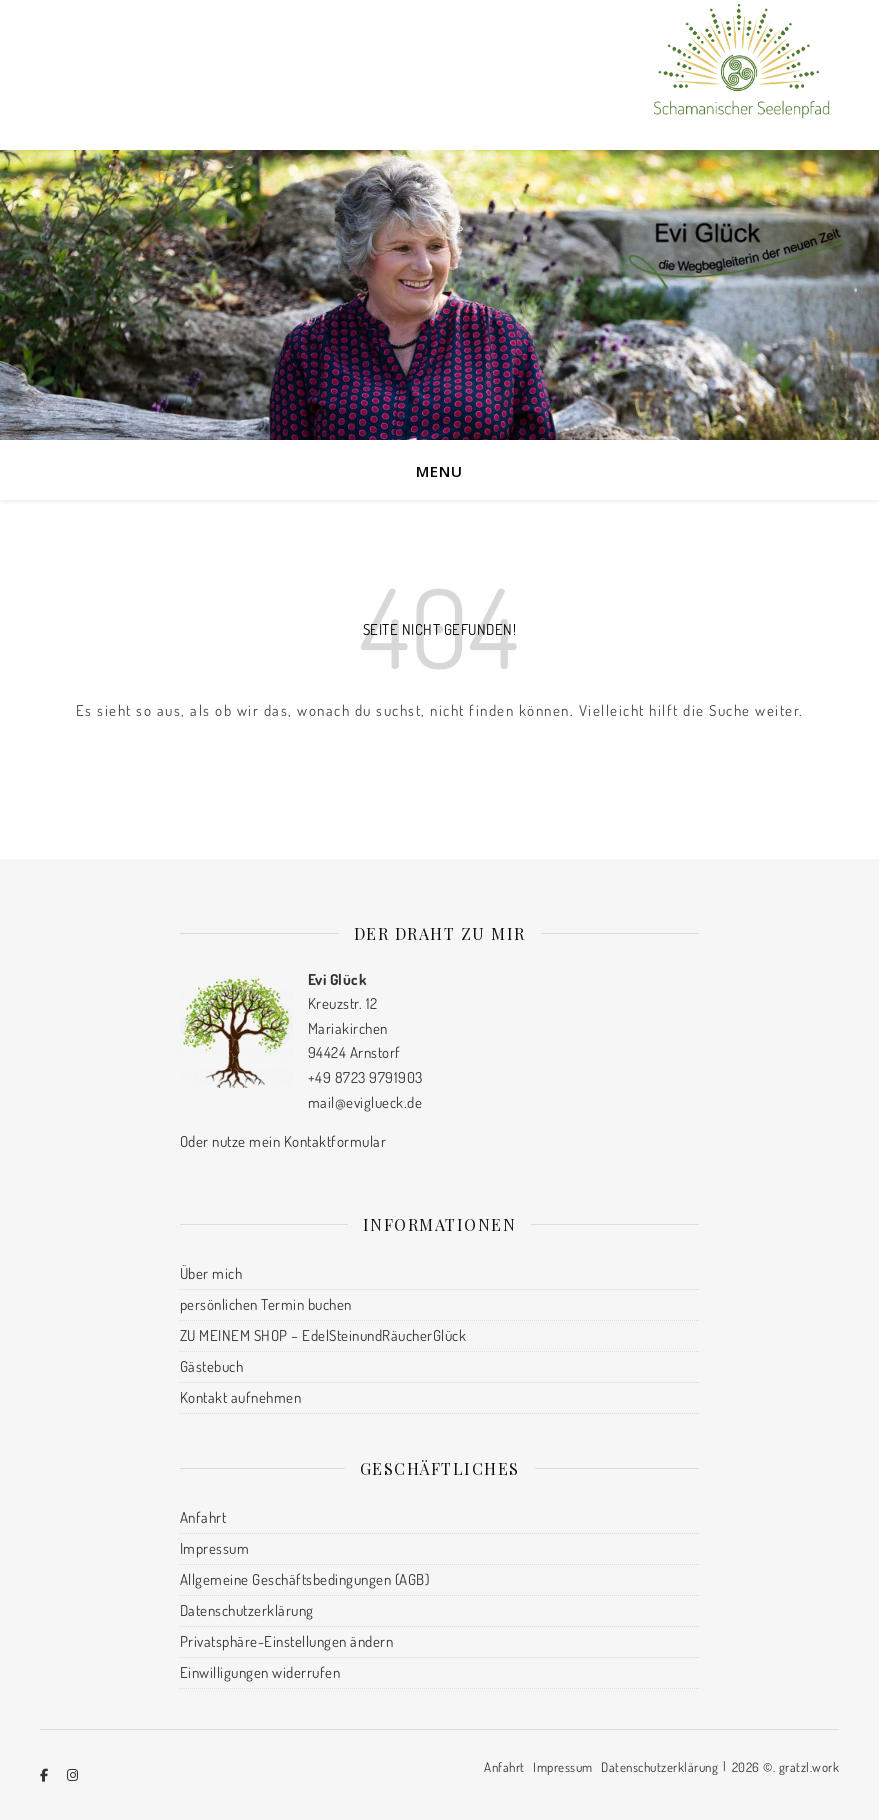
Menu (439, 471)
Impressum (215, 1548)
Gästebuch (212, 1366)
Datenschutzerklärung (247, 1610)
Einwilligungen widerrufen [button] (260, 1672)
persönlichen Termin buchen (266, 1304)
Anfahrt (203, 1517)
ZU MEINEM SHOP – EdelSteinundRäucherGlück (323, 1335)
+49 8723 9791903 (365, 1077)
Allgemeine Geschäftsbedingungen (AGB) (305, 1579)
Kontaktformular (335, 1141)
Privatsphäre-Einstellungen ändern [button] (287, 1641)
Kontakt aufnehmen (241, 1397)
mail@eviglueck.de (365, 1102)
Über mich (211, 1273)
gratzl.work (809, 1767)
